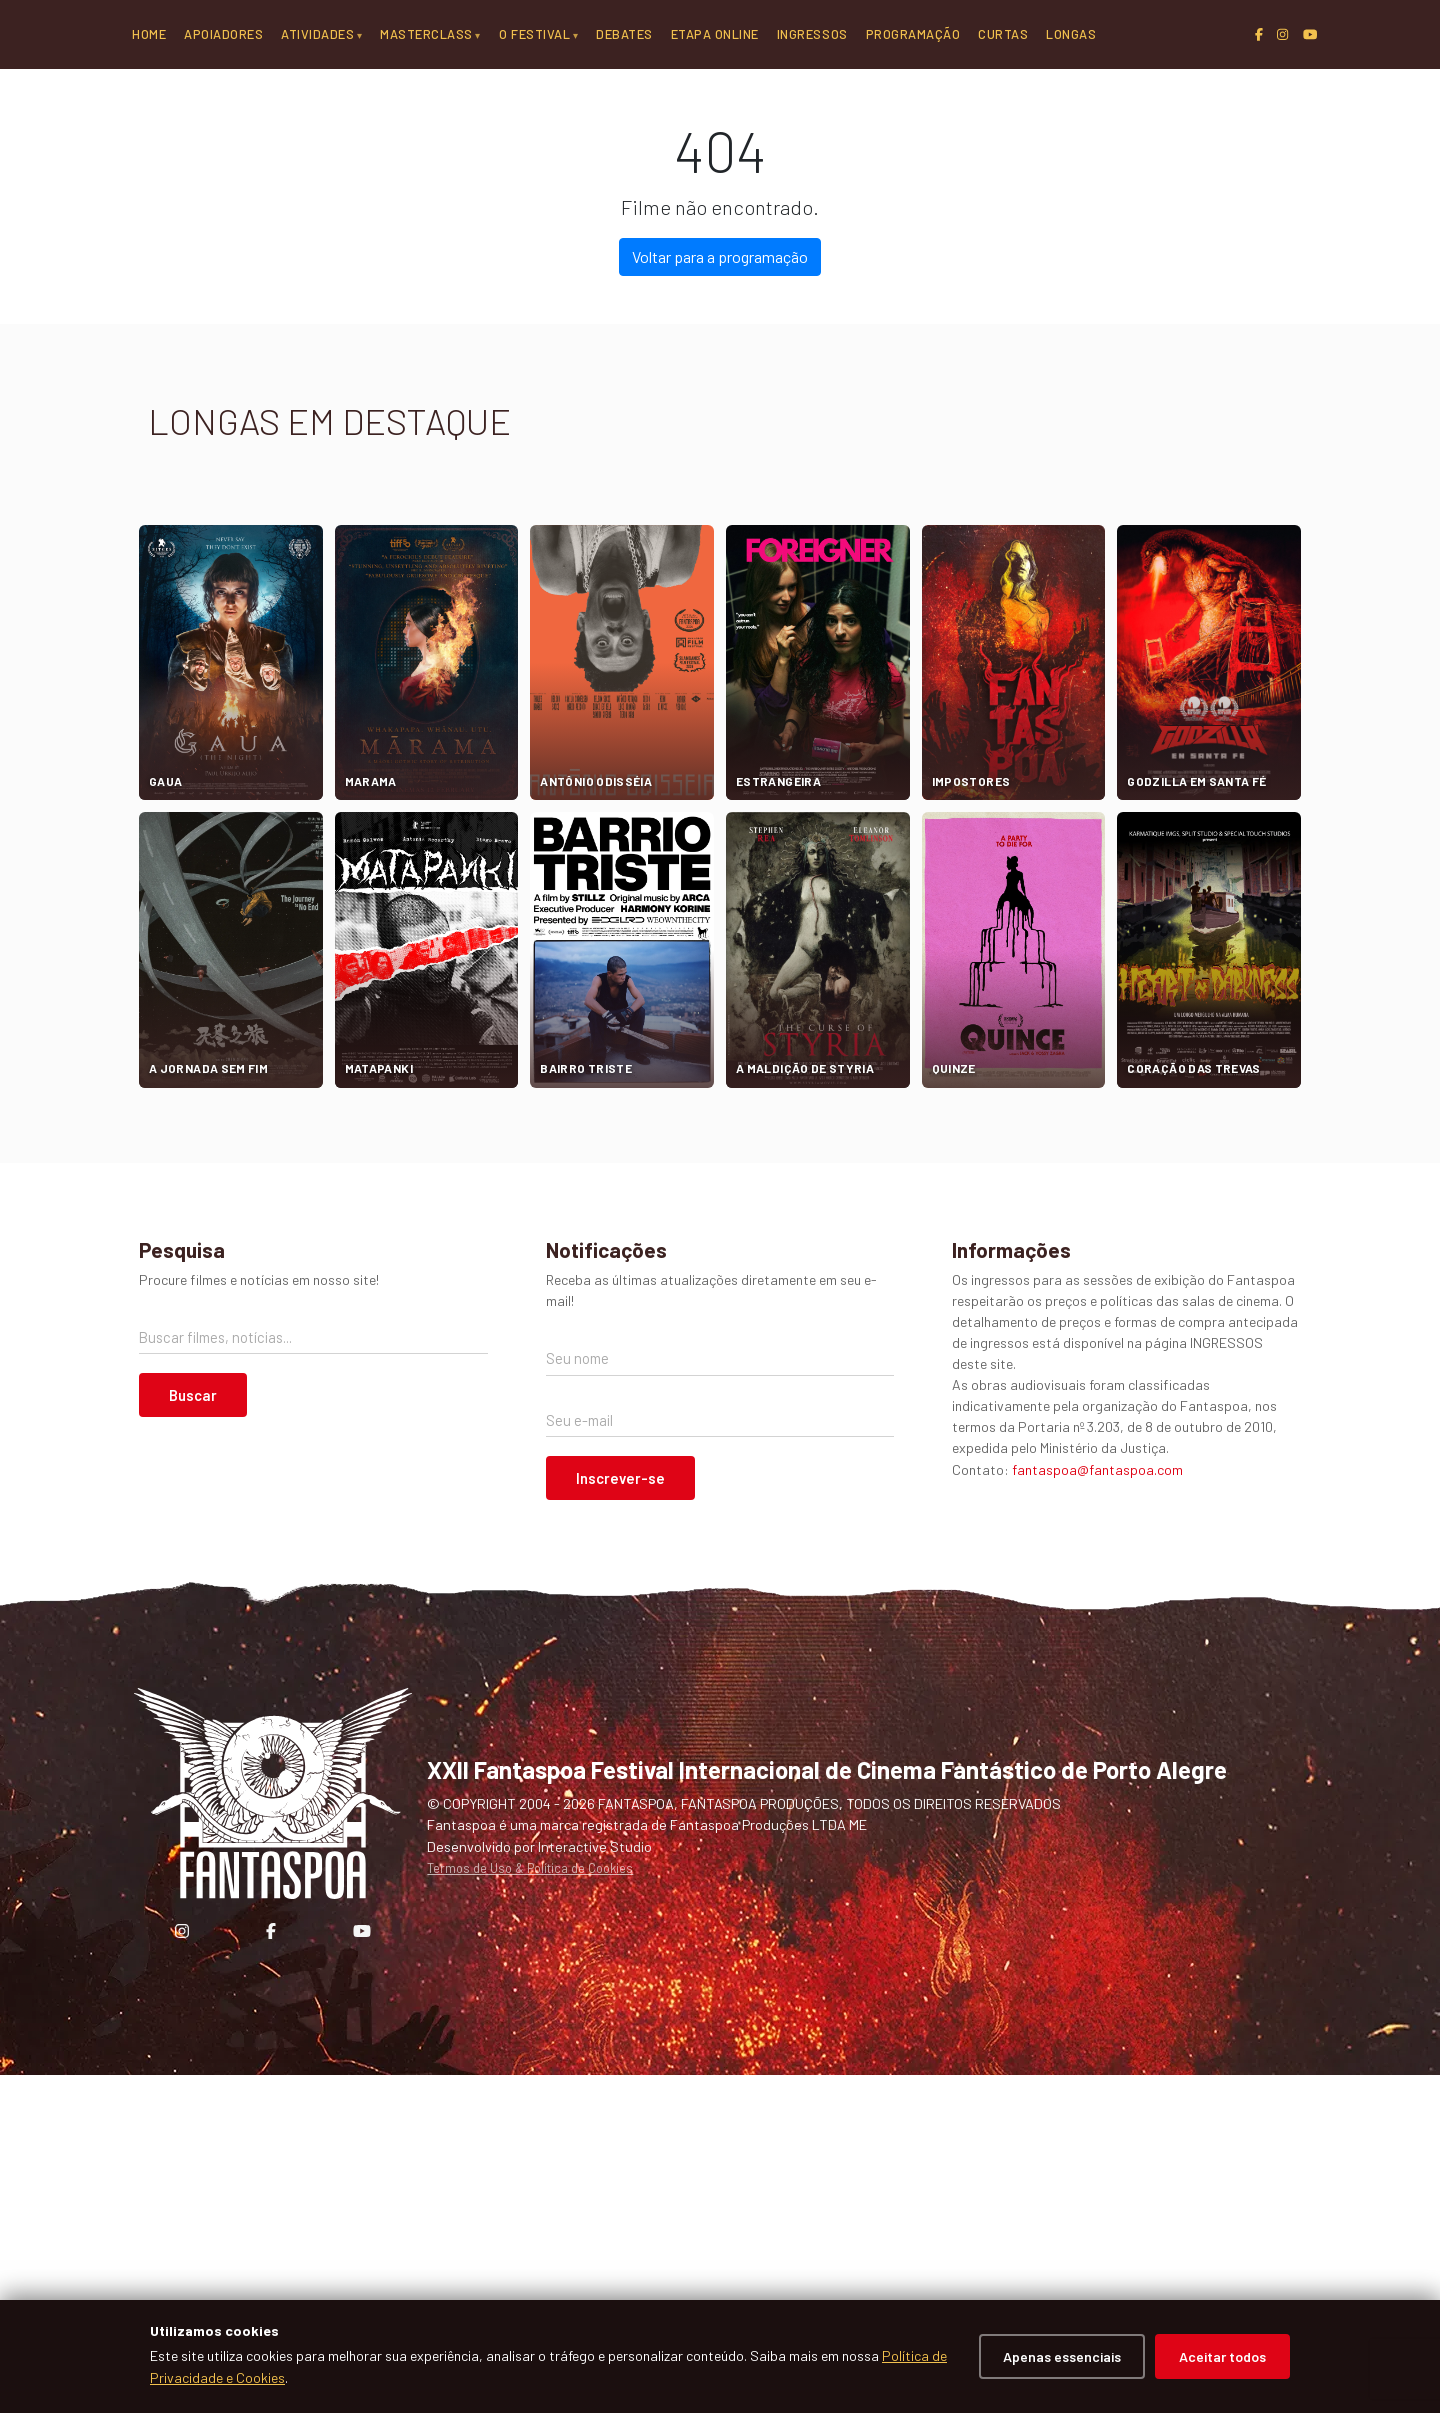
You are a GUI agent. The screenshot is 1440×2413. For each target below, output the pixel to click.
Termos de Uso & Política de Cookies (530, 2206)
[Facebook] (1259, 34)
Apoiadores (223, 34)
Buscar (193, 1733)
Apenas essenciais (1062, 2356)
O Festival (534, 34)
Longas (1071, 34)
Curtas (1003, 34)
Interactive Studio (595, 2183)
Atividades (317, 34)
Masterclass (426, 34)
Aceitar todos (1222, 2356)
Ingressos (812, 34)
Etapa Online (715, 34)
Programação (913, 34)
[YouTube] (1310, 34)
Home (149, 34)
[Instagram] (1282, 34)
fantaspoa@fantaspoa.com (1097, 1806)
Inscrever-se (620, 1816)
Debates (624, 34)
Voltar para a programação (720, 594)
